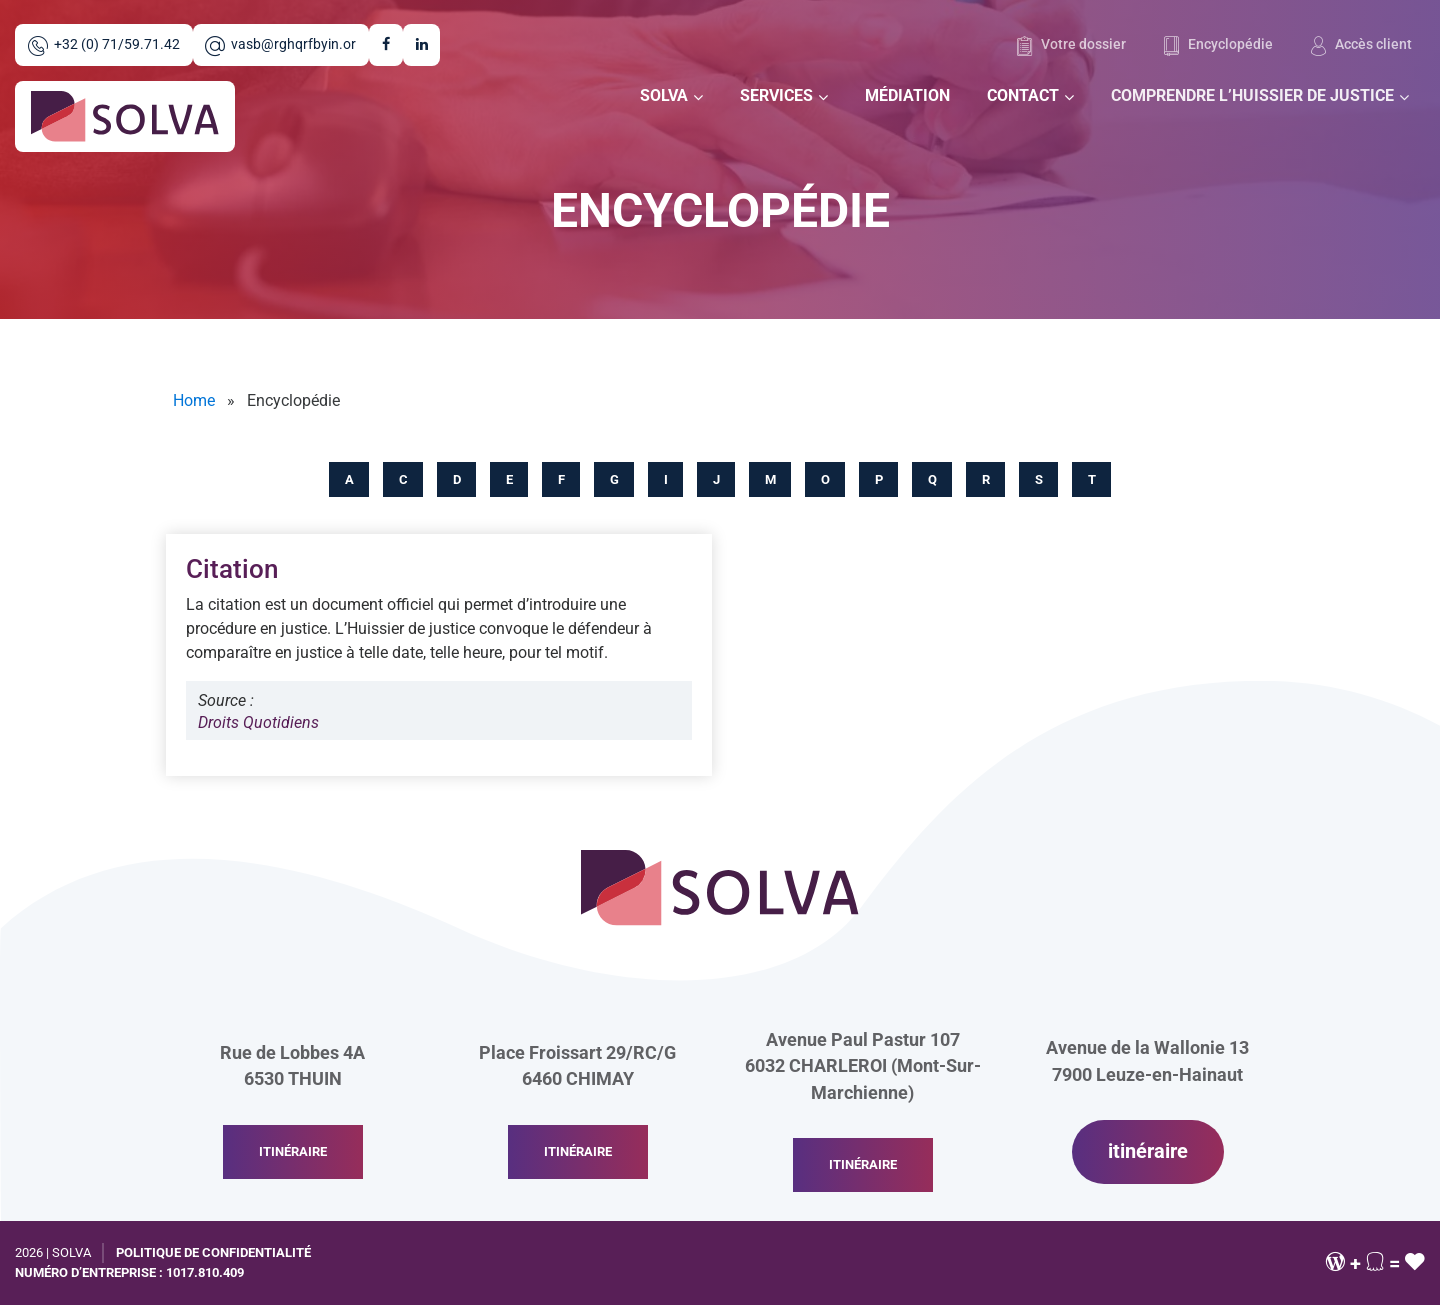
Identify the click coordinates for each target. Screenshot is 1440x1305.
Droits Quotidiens (258, 722)
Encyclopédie (1218, 46)
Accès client (1361, 46)
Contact (1023, 95)
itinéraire (293, 1151)
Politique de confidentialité (213, 1252)
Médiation (907, 95)
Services (776, 95)
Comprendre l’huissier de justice (1252, 95)
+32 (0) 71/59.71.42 (104, 46)
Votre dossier (1070, 46)
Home (194, 400)
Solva (664, 95)
